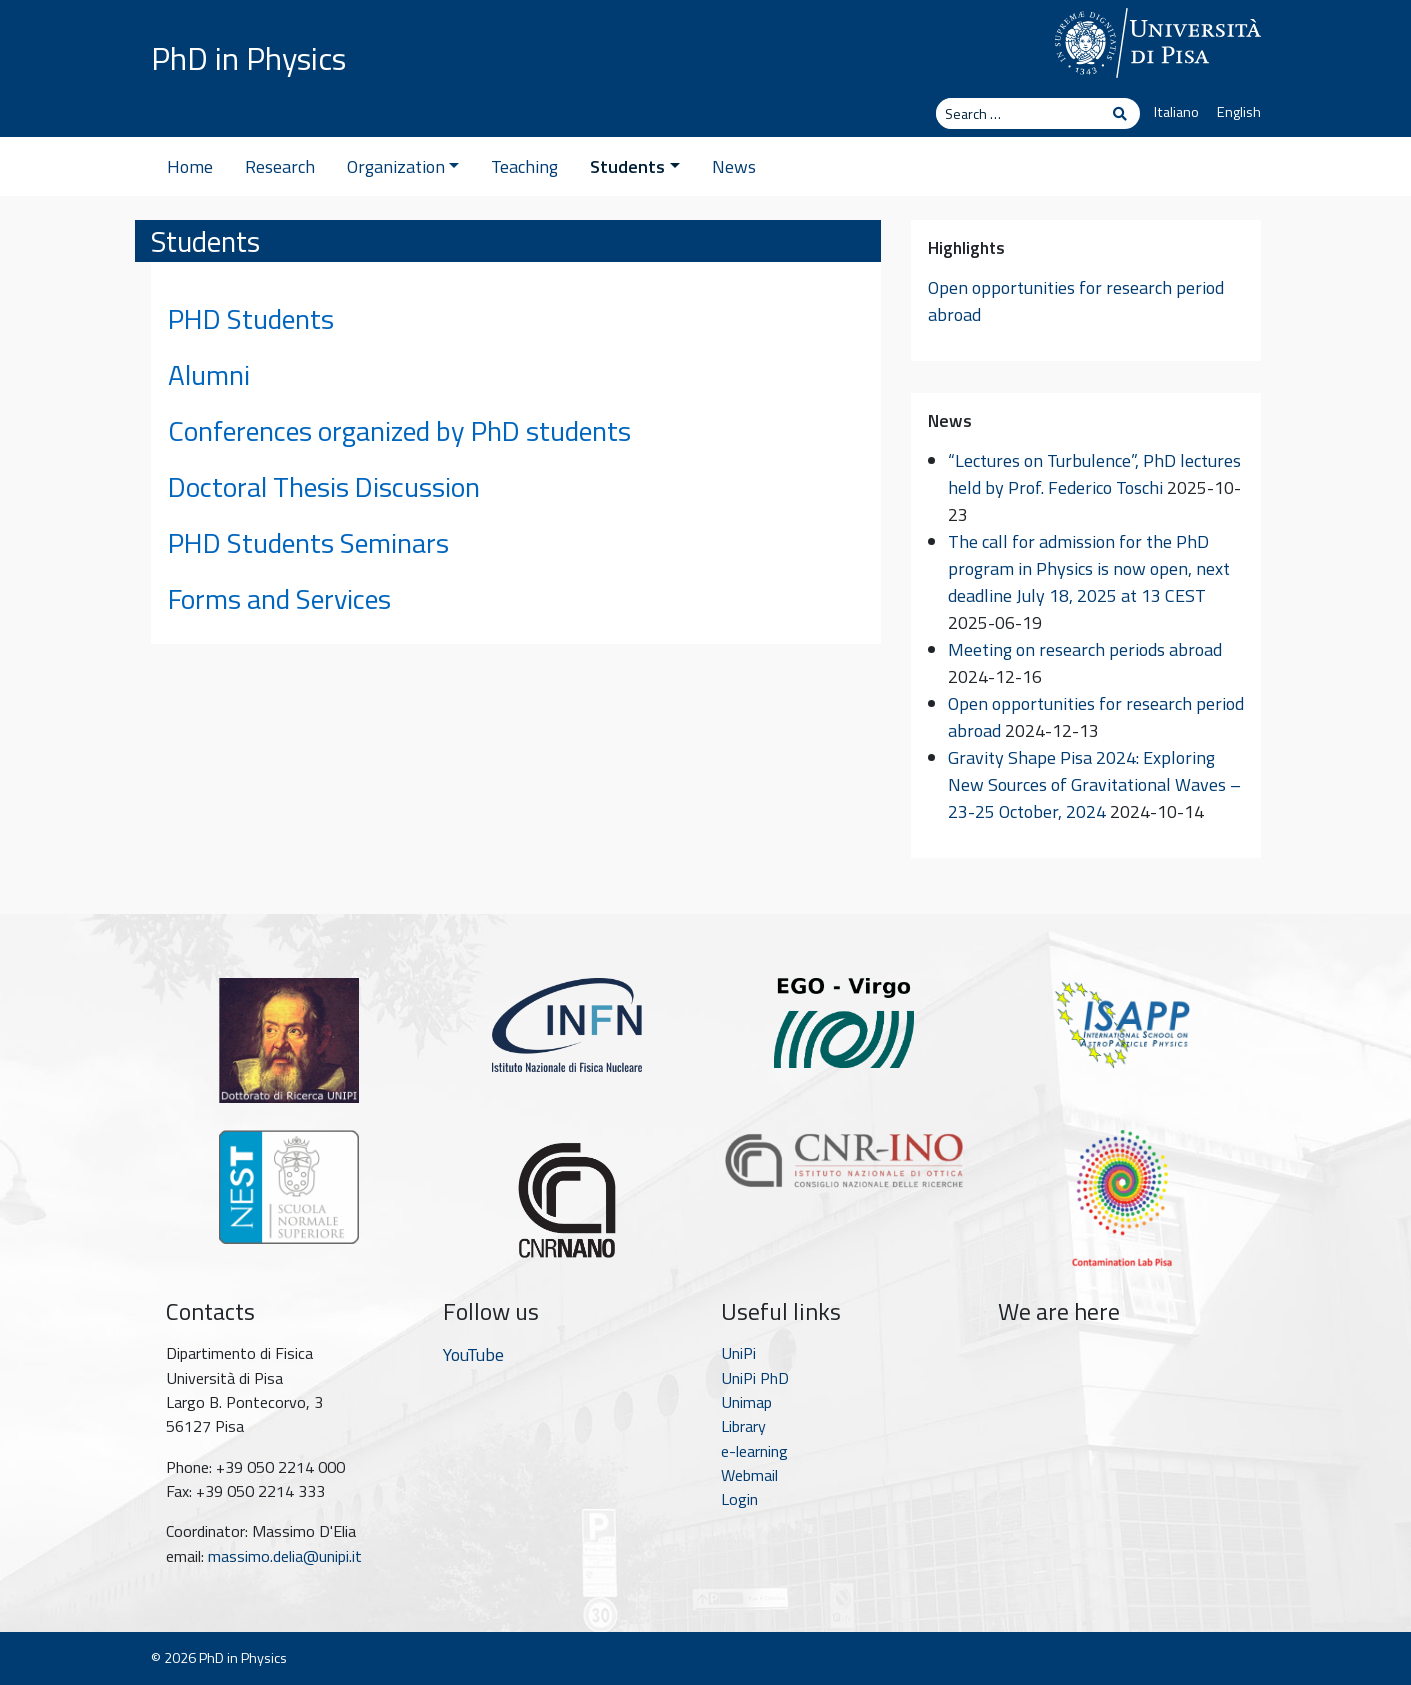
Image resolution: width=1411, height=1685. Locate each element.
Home (190, 166)
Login (739, 1499)
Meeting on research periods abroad (1085, 649)
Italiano (1176, 112)
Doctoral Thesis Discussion (324, 486)
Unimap (746, 1402)
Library (743, 1426)
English (1239, 112)
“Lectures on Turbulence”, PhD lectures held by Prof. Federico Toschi (1094, 474)
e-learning (754, 1451)
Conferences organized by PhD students (399, 430)
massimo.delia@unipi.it (285, 1556)
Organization (403, 166)
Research (280, 166)
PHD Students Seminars (308, 542)
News (734, 166)
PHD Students (251, 318)
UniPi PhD (755, 1378)
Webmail (749, 1475)
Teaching (524, 166)
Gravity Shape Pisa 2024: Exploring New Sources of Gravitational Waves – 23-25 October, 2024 (1094, 784)
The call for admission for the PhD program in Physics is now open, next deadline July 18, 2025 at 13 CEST (1089, 568)
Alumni (209, 374)
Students (635, 166)
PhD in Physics (248, 58)
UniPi (738, 1353)
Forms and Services (279, 598)
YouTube (473, 1354)
